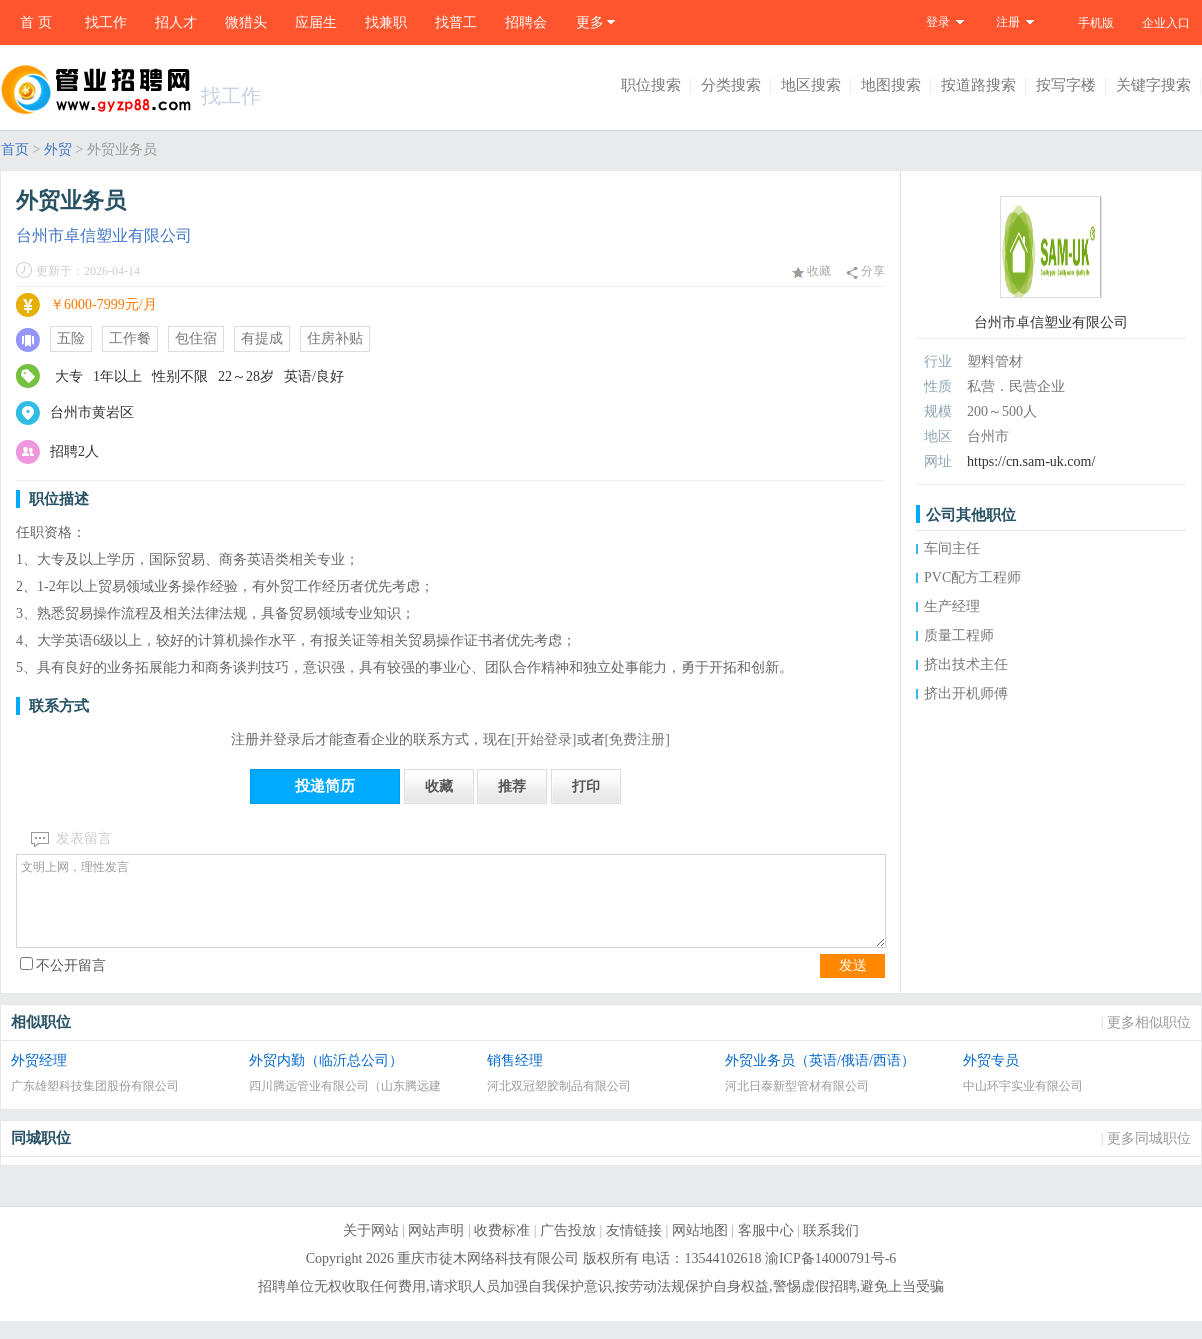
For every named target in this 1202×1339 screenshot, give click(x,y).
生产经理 (952, 606)
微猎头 (246, 22)
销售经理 (515, 1078)
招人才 (176, 22)
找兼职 (386, 22)
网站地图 (700, 1248)
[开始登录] (543, 739)
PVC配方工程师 (972, 577)
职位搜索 (651, 85)
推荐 (512, 786)
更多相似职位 (1149, 1040)
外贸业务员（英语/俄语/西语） (820, 1078)
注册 (1008, 22)
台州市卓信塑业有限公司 (104, 235)
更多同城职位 (1149, 1156)
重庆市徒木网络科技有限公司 (488, 1276)
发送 (853, 983)
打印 (586, 786)
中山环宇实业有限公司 (1023, 1104)
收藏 (811, 271)
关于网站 (371, 1248)
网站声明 (436, 1248)
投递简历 (325, 786)
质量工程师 (959, 635)
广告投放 (568, 1248)
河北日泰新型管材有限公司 (797, 1104)
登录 (938, 22)
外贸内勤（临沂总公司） (326, 1078)
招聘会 (526, 22)
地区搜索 (811, 85)
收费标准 (502, 1248)
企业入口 (1166, 23)
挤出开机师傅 (966, 693)
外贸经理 (39, 1078)
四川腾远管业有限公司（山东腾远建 (345, 1104)
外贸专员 (991, 1078)
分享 (865, 271)
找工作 (106, 22)
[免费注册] (637, 739)
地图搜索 (891, 85)
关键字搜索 (1153, 85)
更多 (590, 22)
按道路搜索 (978, 85)
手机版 (1096, 23)
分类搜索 (731, 85)
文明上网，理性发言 (451, 910)
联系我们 (831, 1248)
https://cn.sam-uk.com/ (1031, 461)
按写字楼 (1066, 85)
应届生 (316, 22)
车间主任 (952, 548)
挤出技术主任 (966, 664)
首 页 (36, 22)
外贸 (58, 149)
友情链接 (634, 1248)
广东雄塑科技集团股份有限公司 (95, 1104)
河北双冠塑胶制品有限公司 (559, 1104)
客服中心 (766, 1248)
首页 (15, 149)
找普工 (456, 22)
